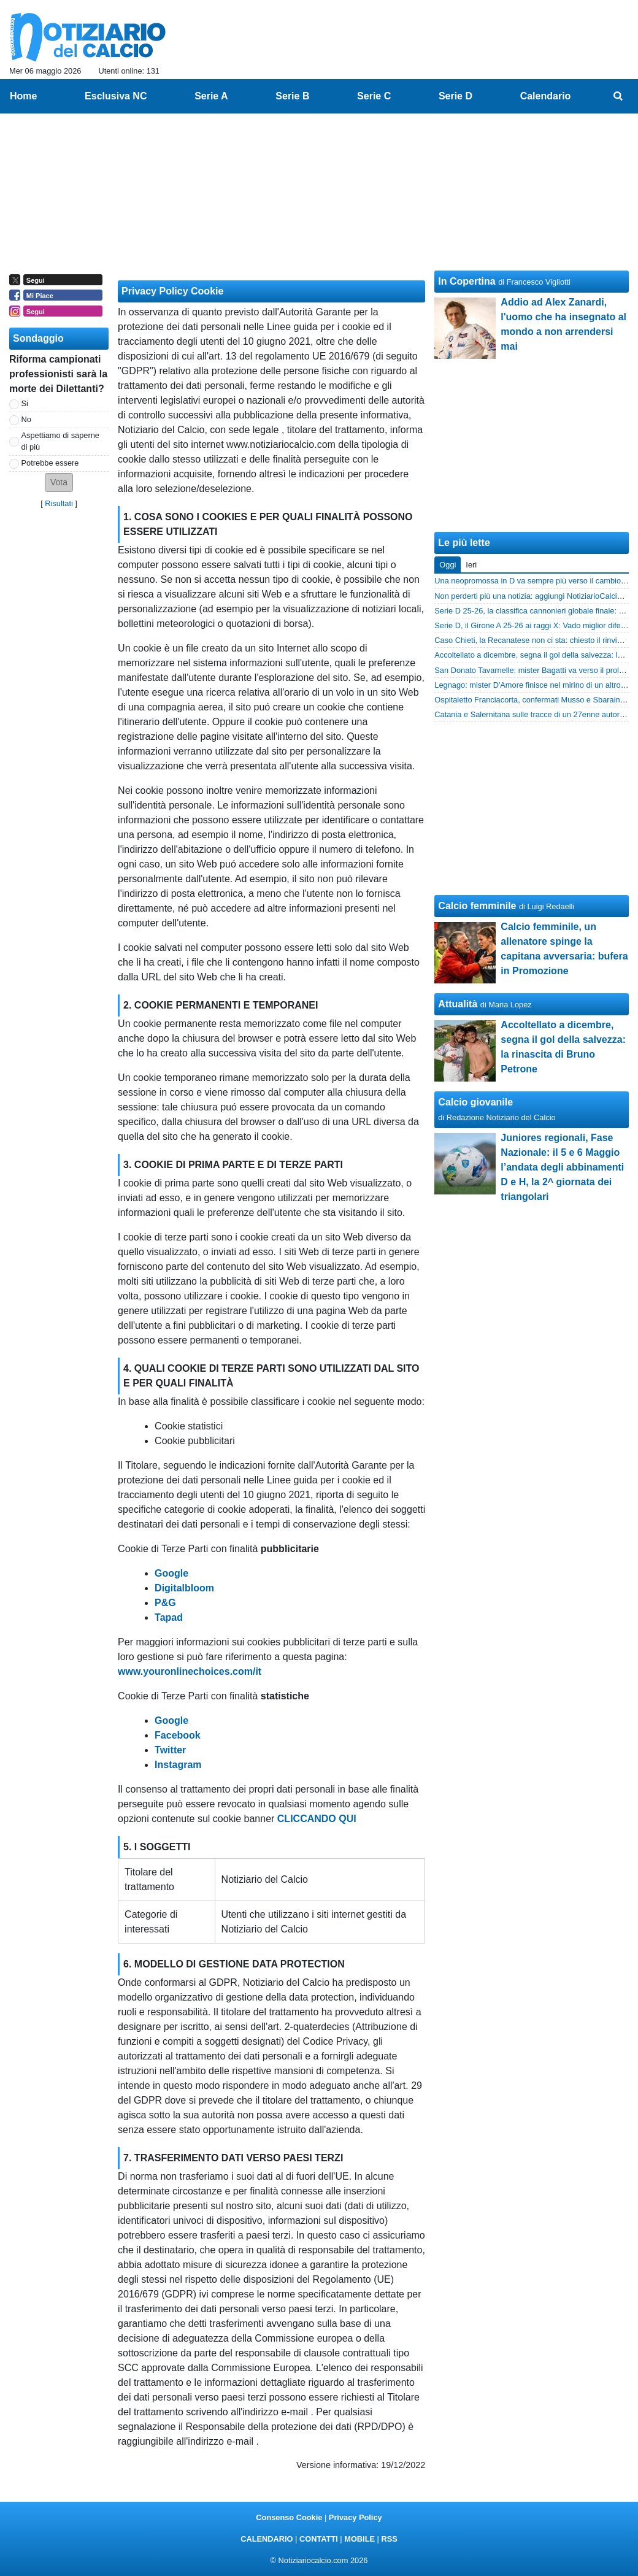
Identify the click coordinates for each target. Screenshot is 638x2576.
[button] (59, 482)
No (26, 419)
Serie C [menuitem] (374, 96)
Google (171, 1573)
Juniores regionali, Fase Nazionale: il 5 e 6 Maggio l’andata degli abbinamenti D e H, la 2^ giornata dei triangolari (562, 1167)
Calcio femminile (477, 906)
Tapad (169, 1617)
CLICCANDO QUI (316, 1818)
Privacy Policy (355, 2517)
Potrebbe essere (50, 462)
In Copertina (466, 281)
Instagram (178, 1764)
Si (24, 403)
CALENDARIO (266, 2538)
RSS (389, 2538)
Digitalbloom (184, 1588)
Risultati (59, 503)
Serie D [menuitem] (455, 96)
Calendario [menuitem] (545, 96)
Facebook (178, 1735)
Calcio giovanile (475, 1102)
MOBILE (359, 2538)
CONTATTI (318, 2538)
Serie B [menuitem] (292, 96)
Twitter (170, 1750)
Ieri (471, 564)
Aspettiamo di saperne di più (60, 441)
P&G (165, 1603)
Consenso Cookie (289, 2517)
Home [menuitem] (23, 96)
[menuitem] (618, 96)
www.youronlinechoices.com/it (189, 1671)
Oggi (447, 564)
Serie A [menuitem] (211, 96)
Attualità (457, 1004)
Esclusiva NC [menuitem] (116, 96)
